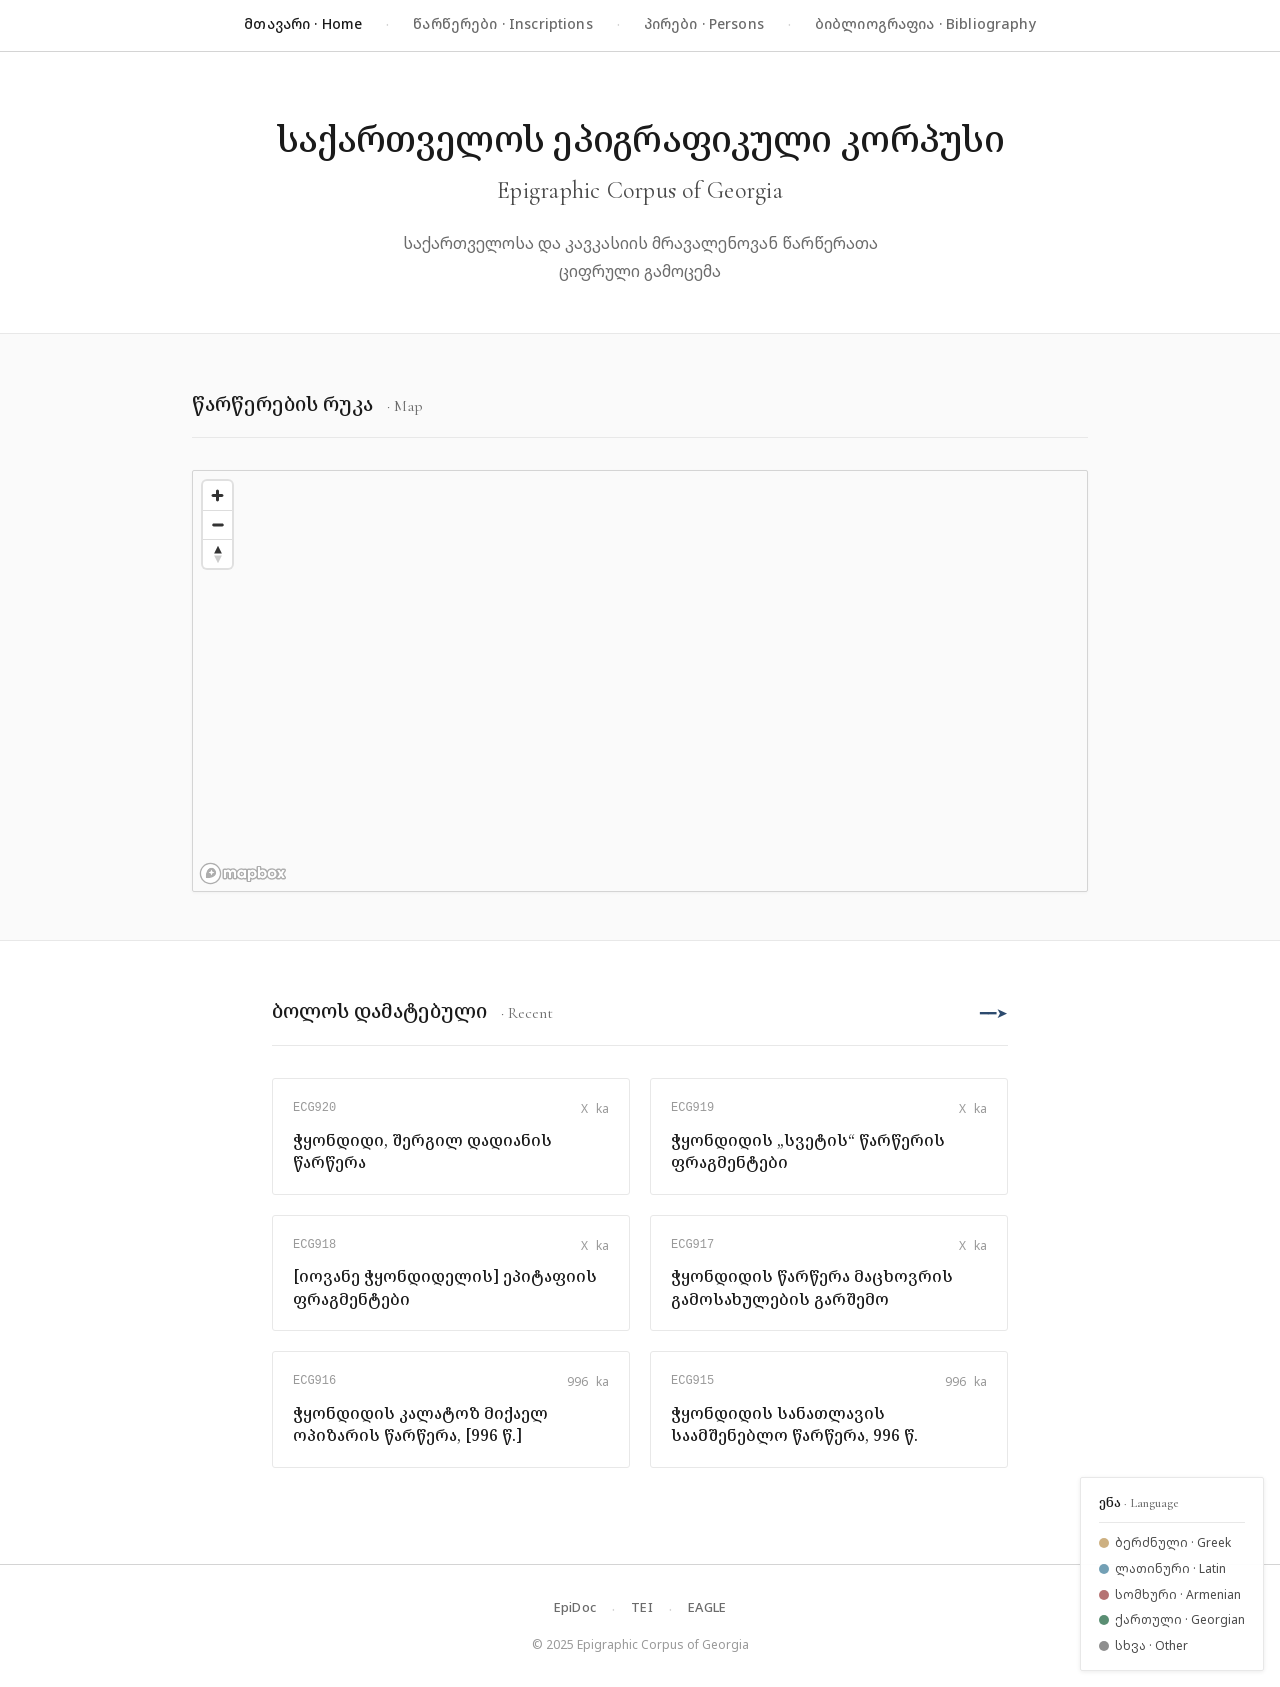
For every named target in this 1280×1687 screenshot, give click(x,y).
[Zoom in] (217, 495)
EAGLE (707, 1607)
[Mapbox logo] (243, 873)
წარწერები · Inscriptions (502, 23)
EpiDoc (575, 1607)
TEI (642, 1607)
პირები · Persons (704, 23)
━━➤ (994, 1012)
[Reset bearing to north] (217, 553)
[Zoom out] (217, 524)
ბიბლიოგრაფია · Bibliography (925, 23)
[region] (640, 681)
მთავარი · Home (303, 23)
